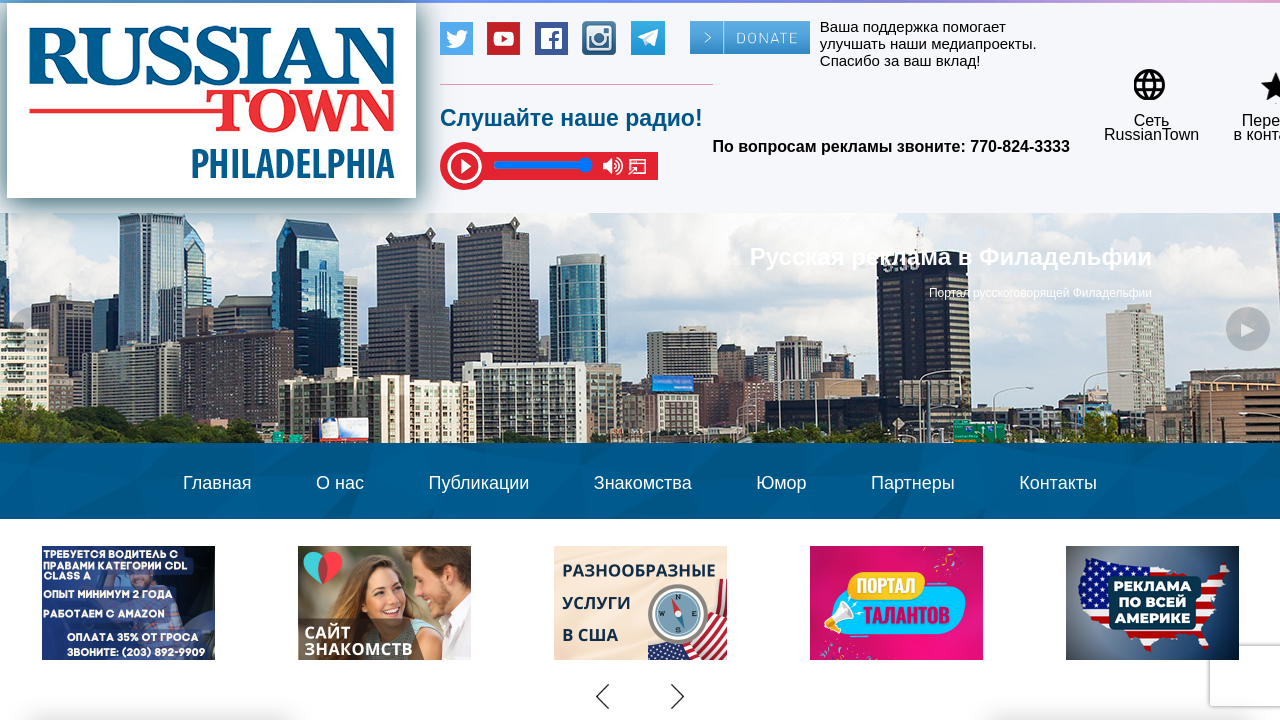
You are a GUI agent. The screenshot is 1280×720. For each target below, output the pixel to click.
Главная (217, 483)
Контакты (1058, 483)
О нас (340, 483)
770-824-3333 (1020, 146)
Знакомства (643, 483)
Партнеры (913, 483)
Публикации (478, 483)
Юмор (781, 483)
